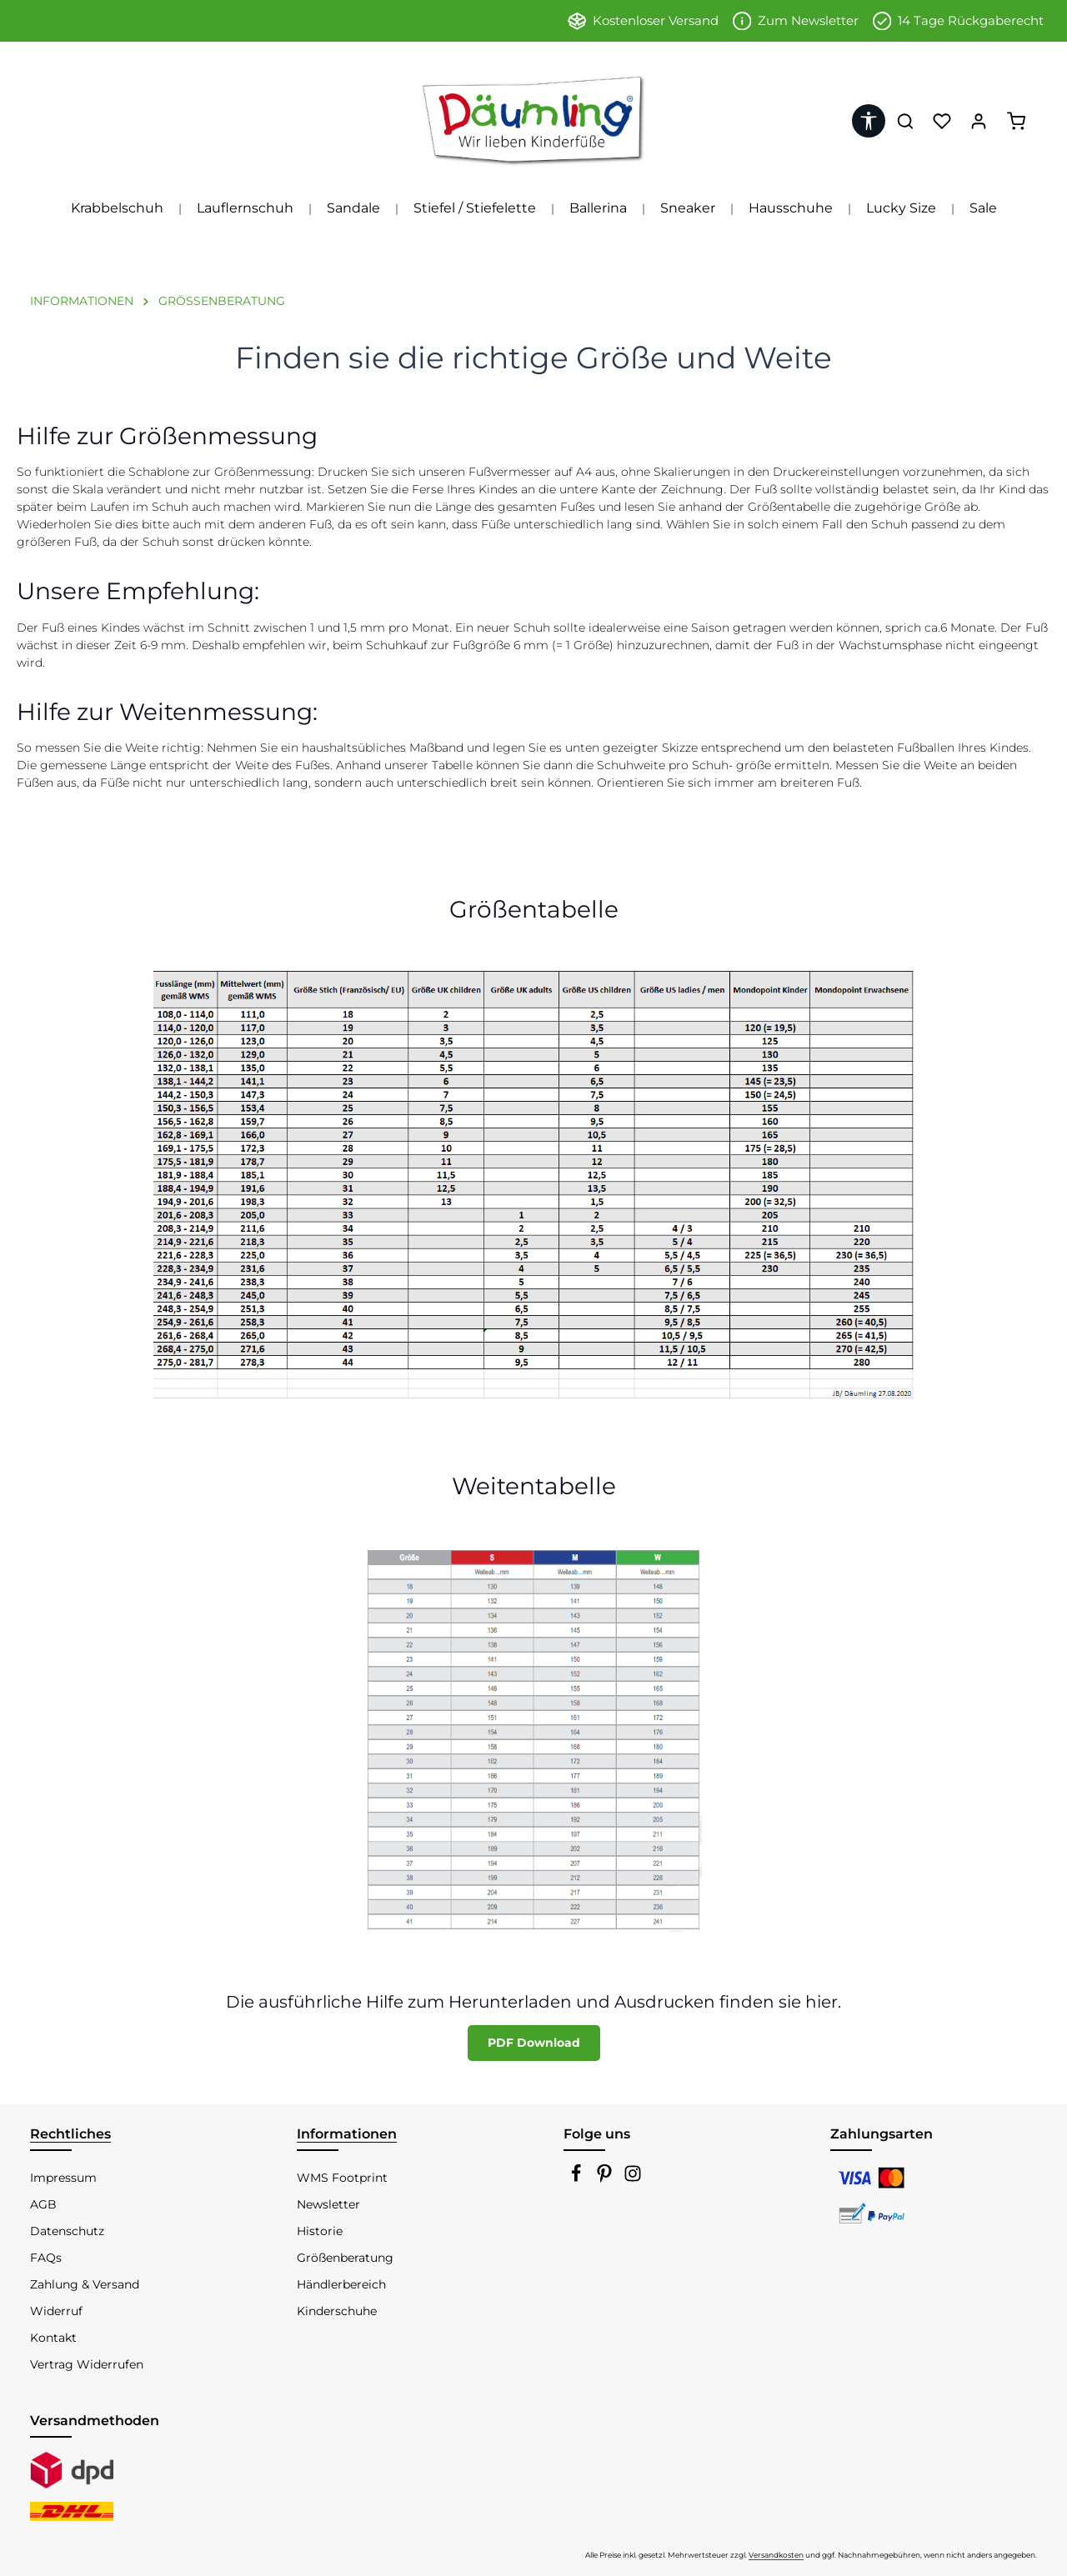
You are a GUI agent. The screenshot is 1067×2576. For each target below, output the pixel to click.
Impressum (63, 2177)
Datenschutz (67, 2230)
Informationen (347, 2134)
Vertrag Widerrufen (86, 2364)
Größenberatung (345, 2257)
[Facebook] (578, 2178)
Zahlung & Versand (84, 2284)
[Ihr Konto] (978, 121)
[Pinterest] (606, 2178)
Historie (320, 2230)
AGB (43, 2204)
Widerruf (56, 2310)
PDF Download (534, 2042)
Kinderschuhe (337, 2310)
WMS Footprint (342, 2177)
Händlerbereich (341, 2284)
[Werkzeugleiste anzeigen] (868, 121)
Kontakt (53, 2337)
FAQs (46, 2257)
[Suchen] (905, 121)
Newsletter (328, 2204)
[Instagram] (633, 2178)
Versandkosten (776, 2554)
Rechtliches (70, 2134)
